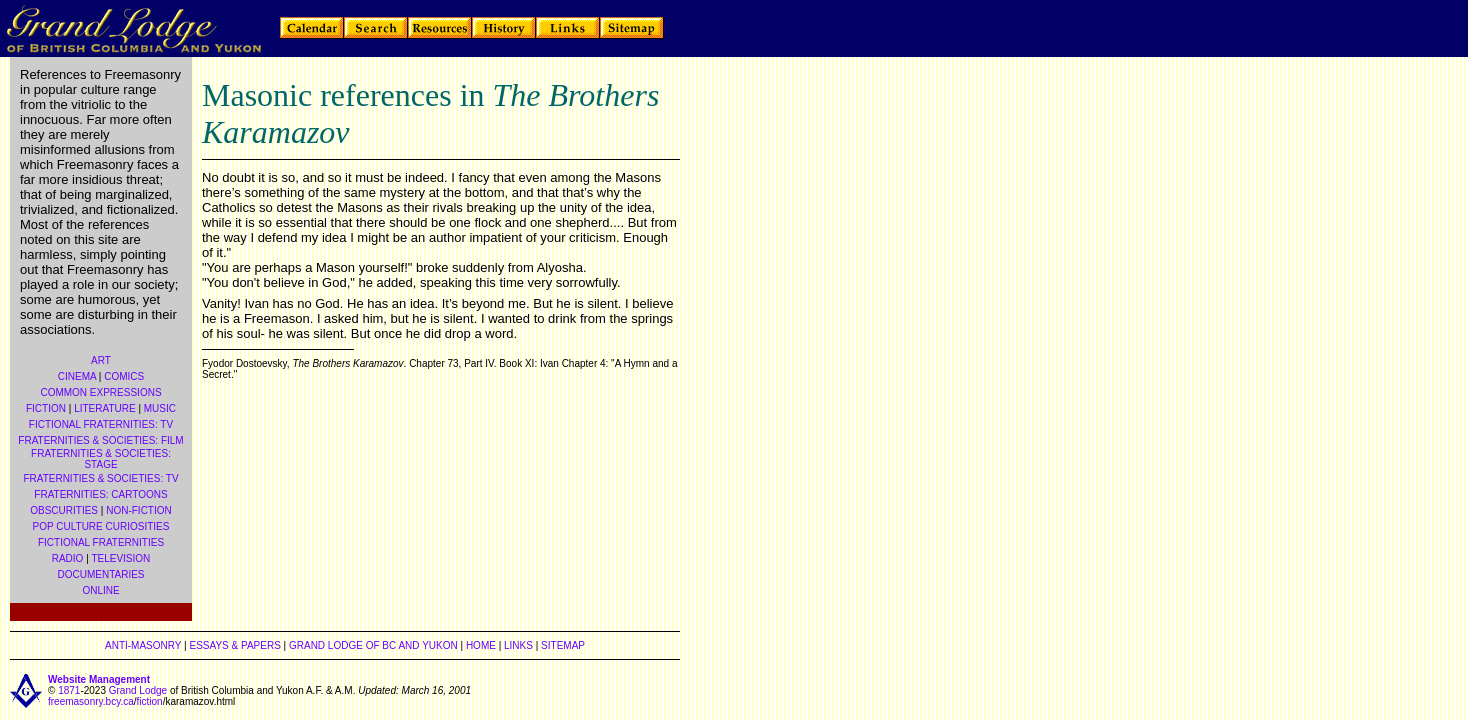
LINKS (518, 645)
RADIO (68, 558)
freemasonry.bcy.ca (91, 701)
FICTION (46, 408)
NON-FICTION (139, 510)
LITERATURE (105, 408)
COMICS (124, 376)
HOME (481, 645)
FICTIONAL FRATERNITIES (101, 542)
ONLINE (100, 590)
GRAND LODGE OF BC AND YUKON (373, 645)
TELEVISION (120, 558)
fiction (150, 701)
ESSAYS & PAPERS (234, 645)
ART (101, 360)
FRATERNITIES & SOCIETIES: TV (100, 478)
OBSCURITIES (64, 510)
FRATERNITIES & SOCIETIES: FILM (100, 440)
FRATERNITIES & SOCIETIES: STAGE (101, 459)
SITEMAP (563, 645)
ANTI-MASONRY (143, 645)
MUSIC (160, 408)
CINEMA (77, 376)
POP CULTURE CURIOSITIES (101, 526)
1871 (69, 690)
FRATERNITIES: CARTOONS (100, 494)
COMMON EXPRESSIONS (100, 392)
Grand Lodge (138, 690)
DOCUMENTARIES (100, 574)
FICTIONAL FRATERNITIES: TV (101, 424)
